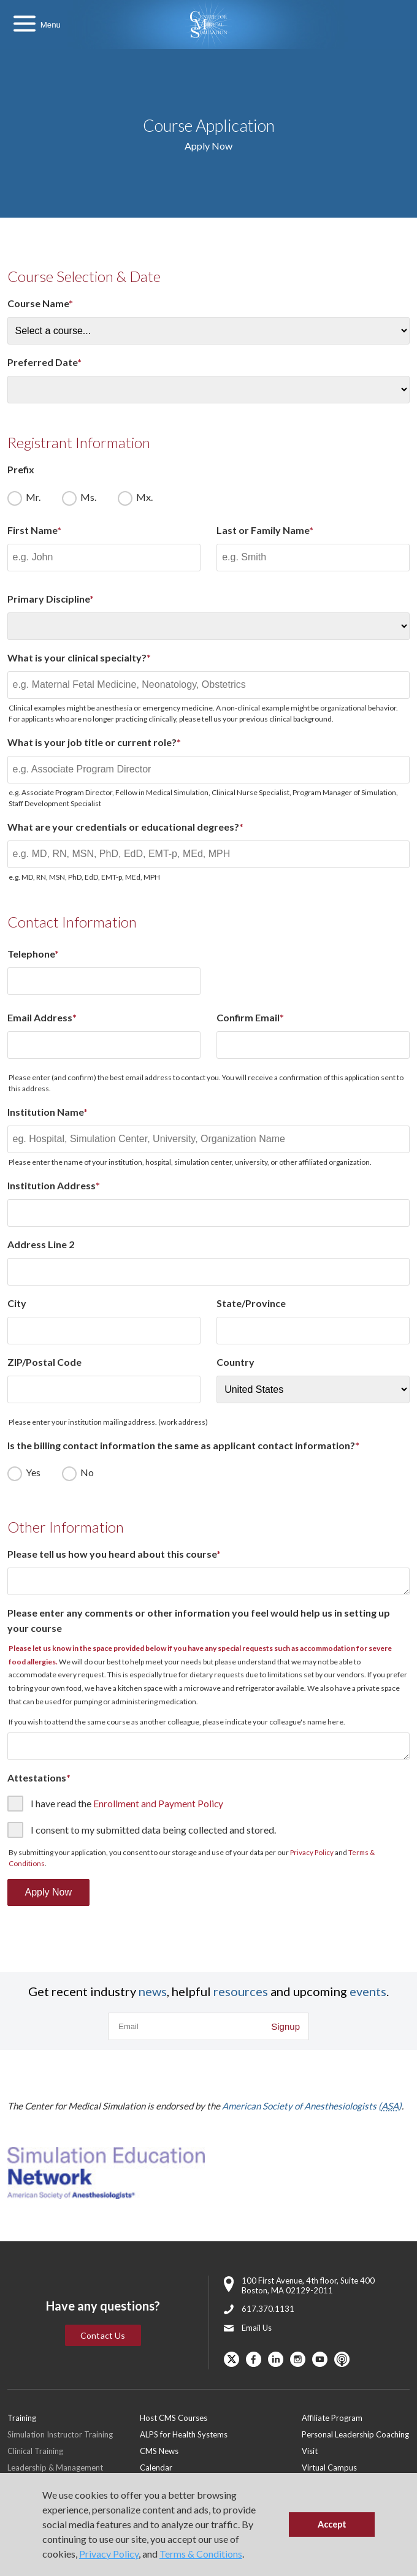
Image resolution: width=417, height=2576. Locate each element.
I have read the (127, 1803)
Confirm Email (250, 1017)
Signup (285, 2026)
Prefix (20, 469)
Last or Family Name (264, 530)
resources (240, 1991)
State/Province (251, 1303)
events (368, 1991)
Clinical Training (35, 2450)
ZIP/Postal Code (44, 1362)
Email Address (42, 1017)
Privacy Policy (109, 2553)
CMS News (159, 2450)
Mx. (144, 497)
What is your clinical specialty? (79, 657)
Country (235, 1362)
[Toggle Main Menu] (24, 24)
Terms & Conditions (200, 2553)
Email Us (257, 2327)
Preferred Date (44, 362)
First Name (34, 530)
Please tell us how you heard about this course (114, 1554)
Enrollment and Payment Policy (158, 1803)
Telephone (33, 953)
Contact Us (102, 2335)
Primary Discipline (50, 598)
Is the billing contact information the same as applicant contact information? (183, 1445)
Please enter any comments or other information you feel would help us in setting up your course (198, 1620)
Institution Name (47, 1112)
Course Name (40, 303)
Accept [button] (332, 2524)
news (153, 1991)
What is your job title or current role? (94, 742)
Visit (310, 2450)
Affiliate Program (332, 2417)
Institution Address (53, 1185)
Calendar (156, 2467)
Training (21, 2417)
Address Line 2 (40, 1244)
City (16, 1303)
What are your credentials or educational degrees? (125, 827)
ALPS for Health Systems (184, 2434)
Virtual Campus (329, 2467)
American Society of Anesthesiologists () (312, 2105)
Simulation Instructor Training (60, 2434)
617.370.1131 (268, 2308)
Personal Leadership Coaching (355, 2434)
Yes (33, 1472)
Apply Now (48, 1892)
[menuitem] (221, 2417)
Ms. (88, 497)
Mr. (33, 497)
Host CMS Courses (173, 2417)
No (87, 1472)
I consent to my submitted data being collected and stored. (153, 1829)
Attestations (39, 1777)
